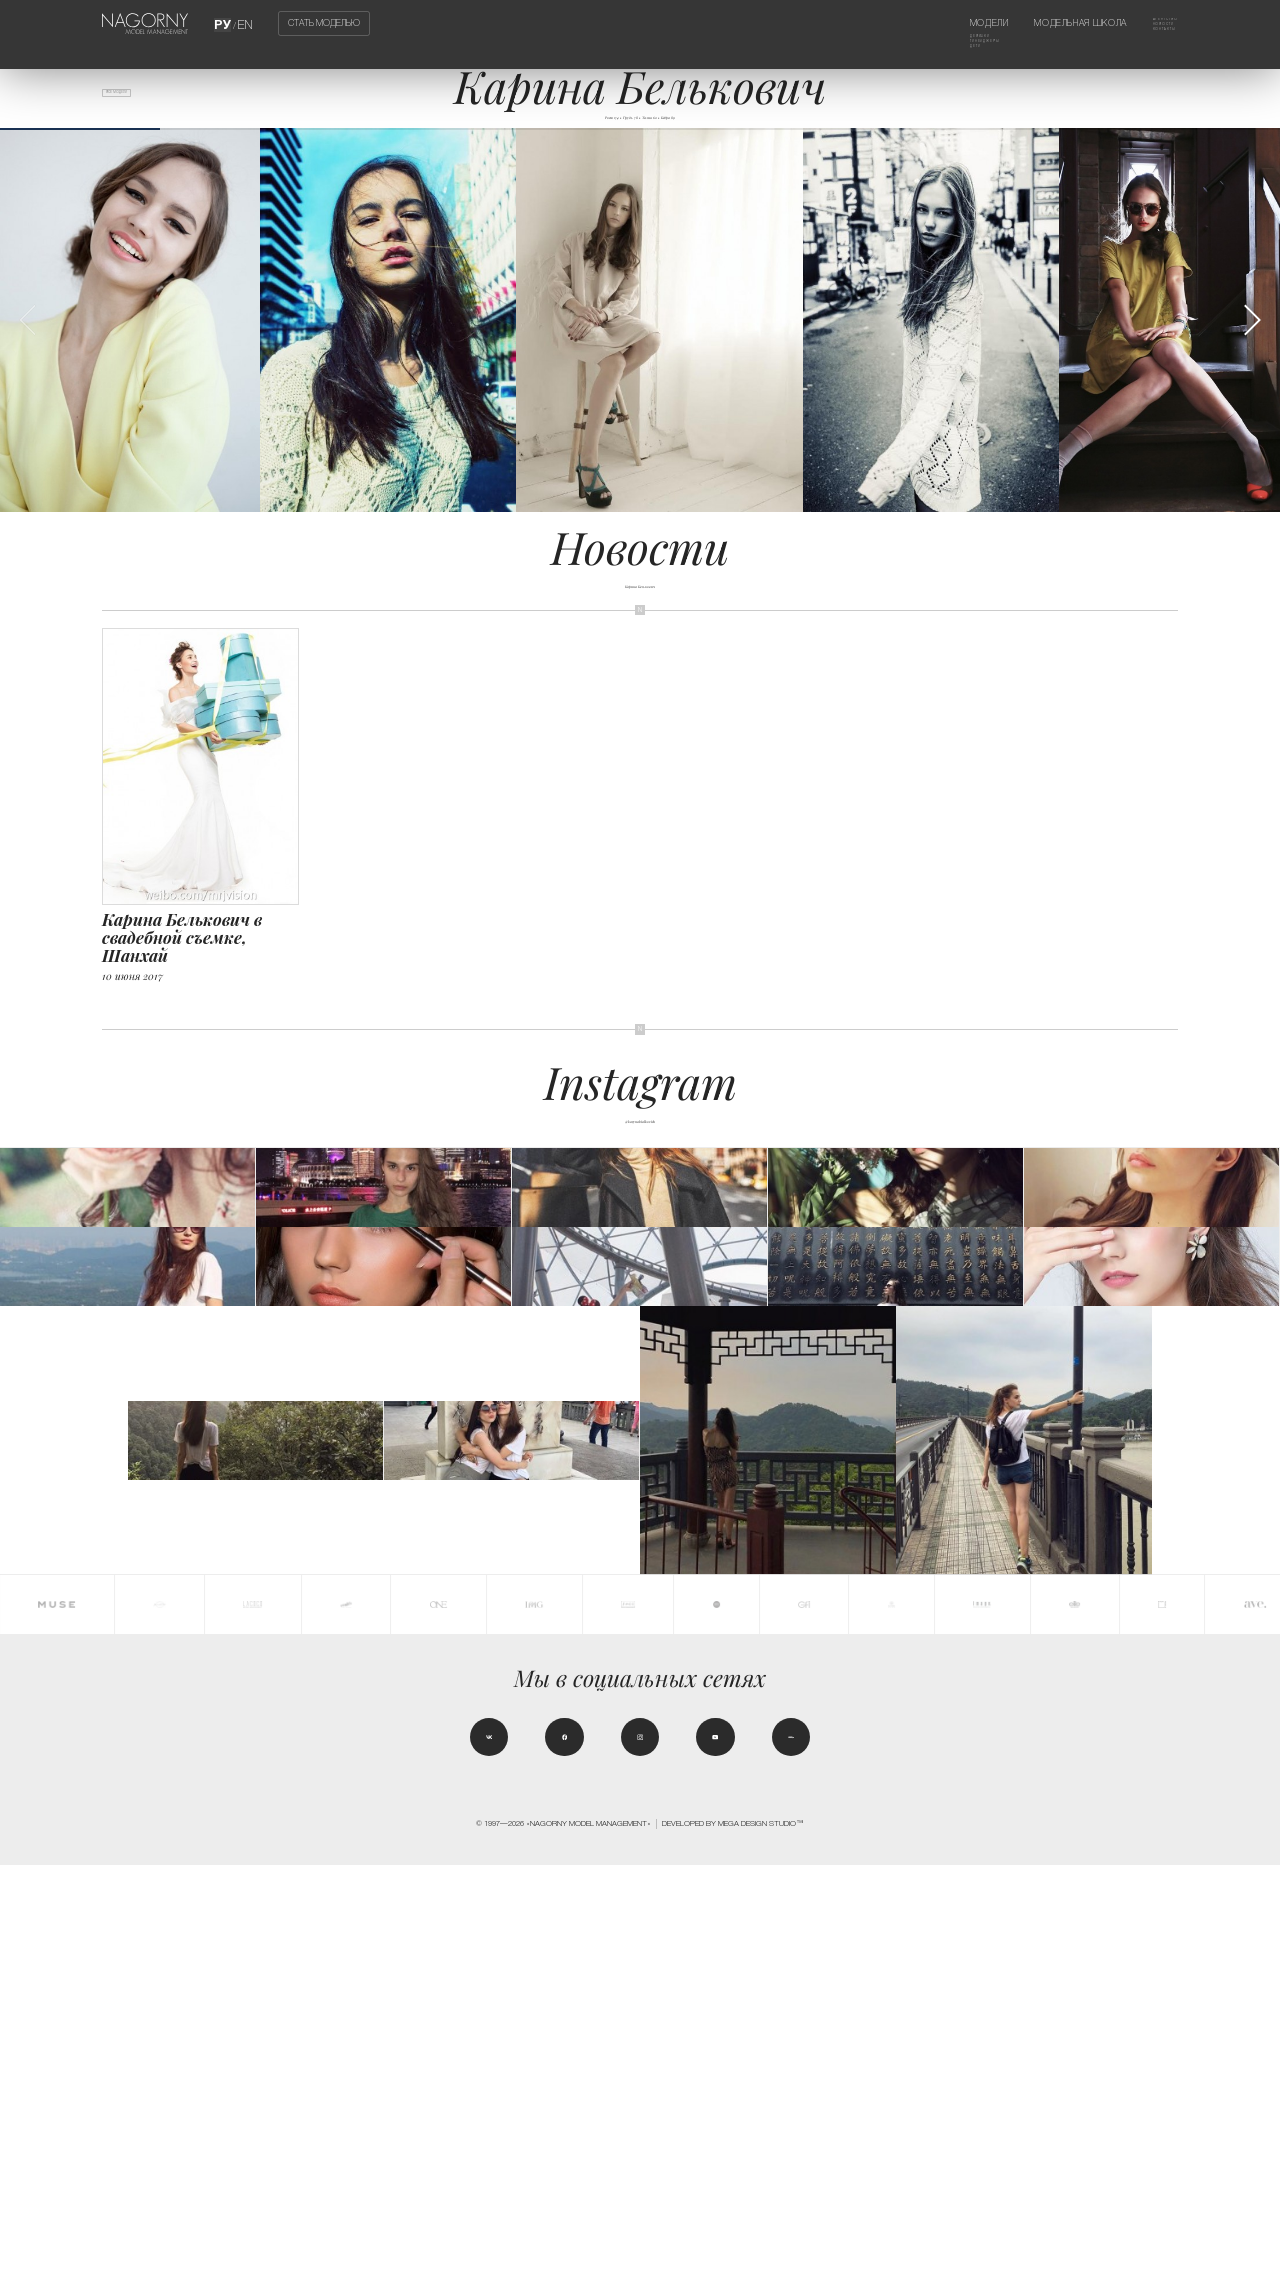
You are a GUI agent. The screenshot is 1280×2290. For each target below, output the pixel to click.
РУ (224, 23)
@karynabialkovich (640, 1146)
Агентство (1151, 23)
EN (243, 23)
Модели (937, 23)
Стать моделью (324, 24)
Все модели (138, 101)
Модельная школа (1053, 23)
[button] (1251, 348)
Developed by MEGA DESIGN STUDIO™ (733, 2248)
